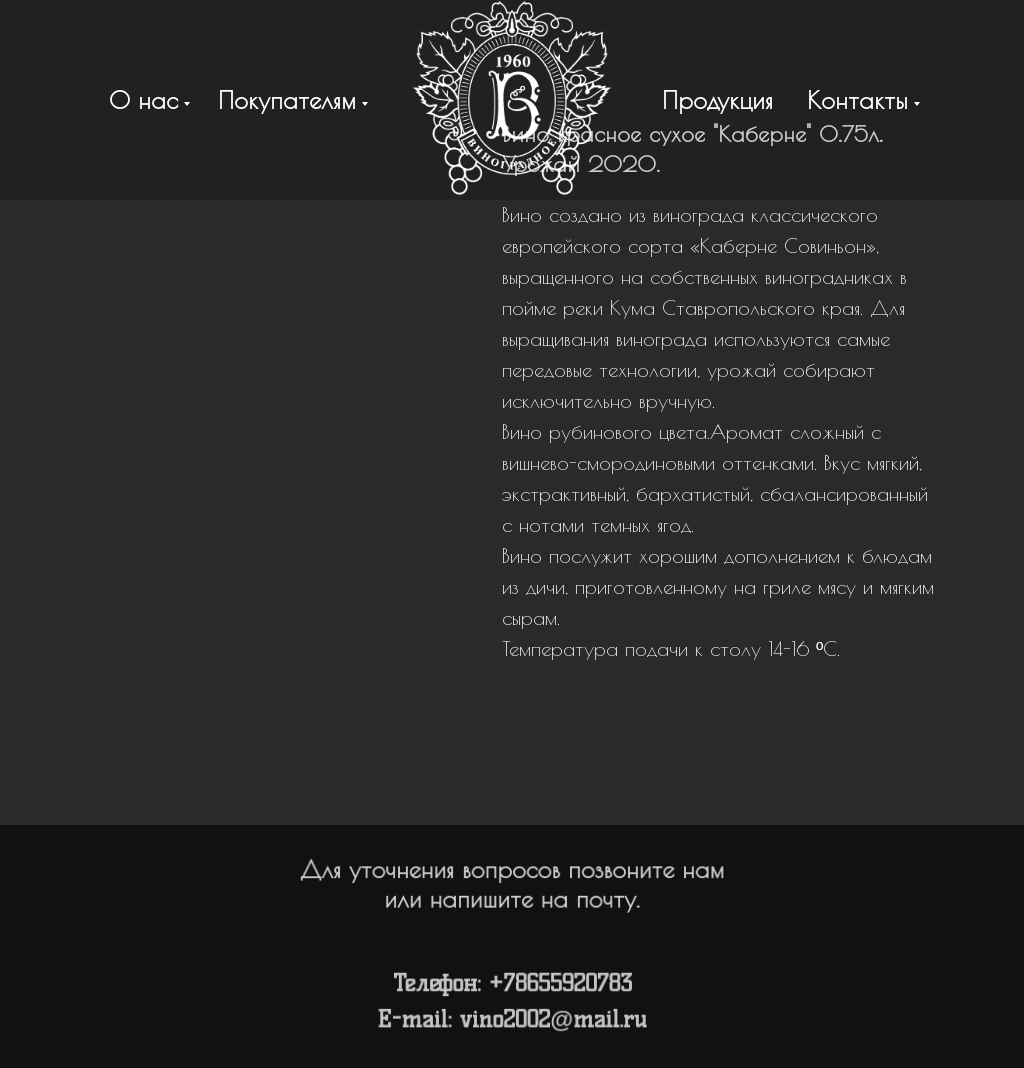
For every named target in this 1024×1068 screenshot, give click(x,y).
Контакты (857, 100)
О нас (143, 100)
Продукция (717, 100)
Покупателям (287, 100)
